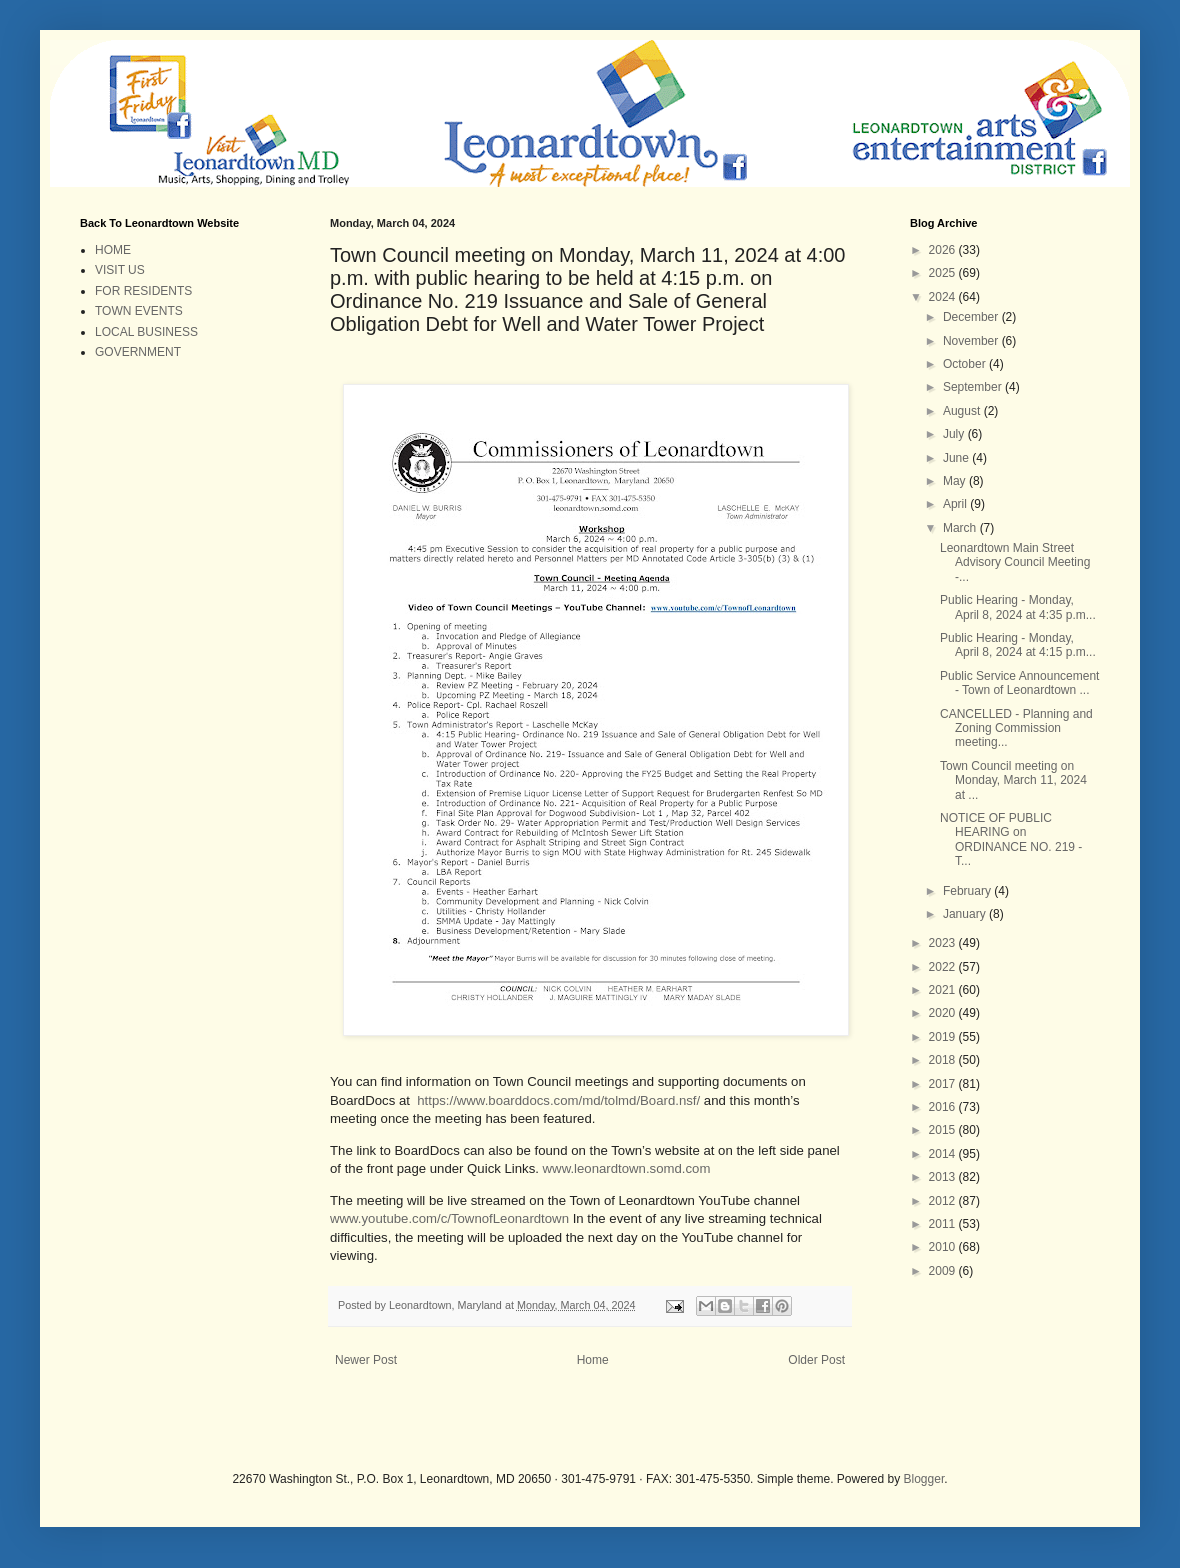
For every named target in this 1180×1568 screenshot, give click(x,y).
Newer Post (366, 1360)
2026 (944, 250)
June (957, 458)
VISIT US (120, 270)
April (956, 504)
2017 (944, 1084)
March (961, 528)
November (972, 341)
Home (593, 1360)
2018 (944, 1060)
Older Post (816, 1360)
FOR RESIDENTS (143, 291)
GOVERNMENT (138, 352)
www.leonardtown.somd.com (627, 1168)
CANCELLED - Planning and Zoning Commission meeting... (1016, 728)
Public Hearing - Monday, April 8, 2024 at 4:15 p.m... (1018, 645)
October (966, 364)
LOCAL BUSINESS (146, 332)
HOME (113, 250)
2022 (944, 967)
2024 (944, 297)
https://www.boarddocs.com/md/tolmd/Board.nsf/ (558, 1100)
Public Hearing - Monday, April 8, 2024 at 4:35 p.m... (1018, 607)
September (974, 387)
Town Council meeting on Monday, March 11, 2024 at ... (1013, 780)
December (972, 317)
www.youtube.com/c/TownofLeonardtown (449, 1218)
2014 (944, 1154)
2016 (944, 1107)
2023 (944, 943)
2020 (944, 1013)
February (968, 891)
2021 (944, 990)
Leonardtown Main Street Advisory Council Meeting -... (1015, 562)
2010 (944, 1247)
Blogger (924, 1479)
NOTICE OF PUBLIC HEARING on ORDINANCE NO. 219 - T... (1011, 839)
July (955, 434)
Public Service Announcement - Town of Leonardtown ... (1019, 683)
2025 (944, 273)
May (956, 481)
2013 (944, 1177)
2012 (944, 1201)
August (963, 411)
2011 (944, 1224)
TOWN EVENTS (139, 311)
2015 (944, 1130)
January (966, 914)
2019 (944, 1037)
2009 (944, 1271)
